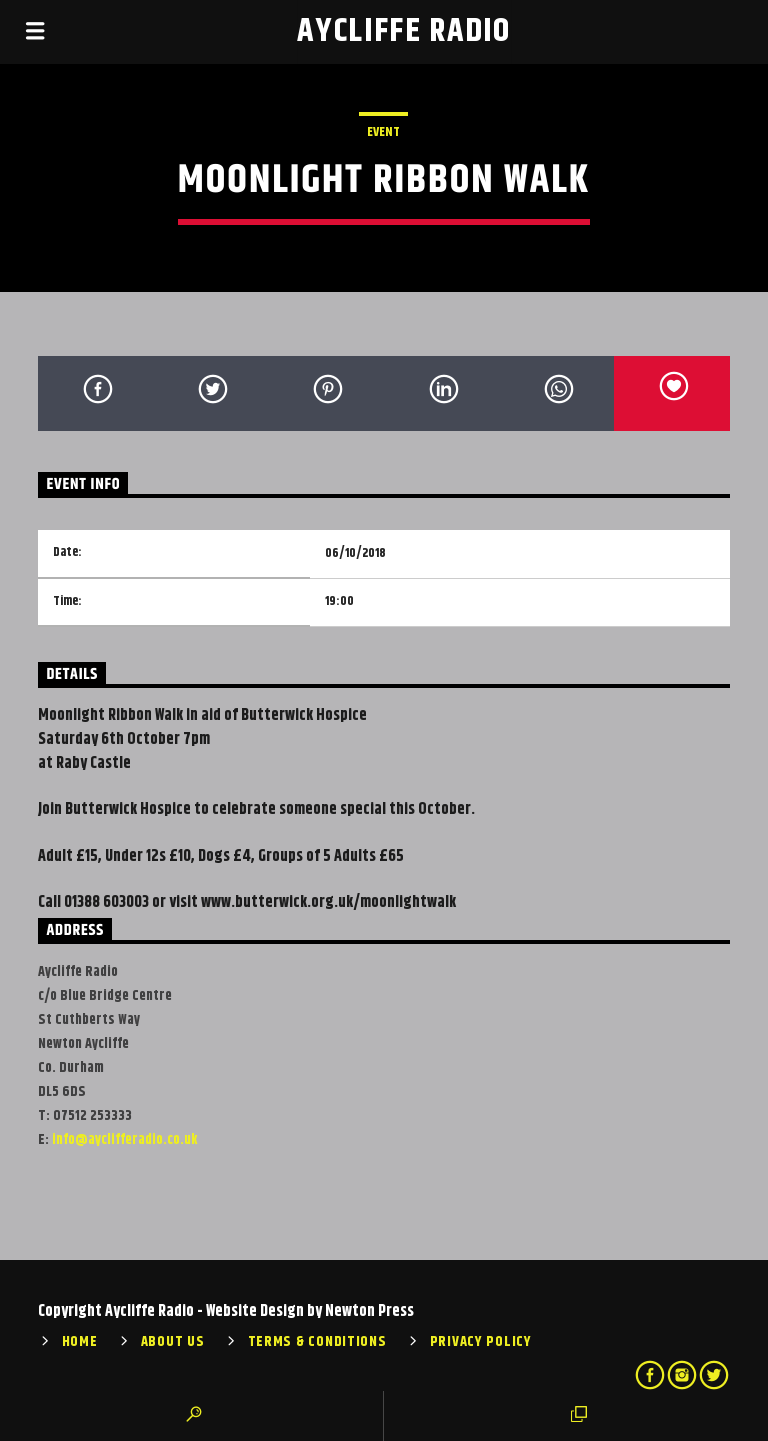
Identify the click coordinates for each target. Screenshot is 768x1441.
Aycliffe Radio (404, 31)
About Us (173, 1342)
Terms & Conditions (317, 1342)
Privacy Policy (481, 1342)
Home (80, 1342)
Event (383, 132)
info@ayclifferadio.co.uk (124, 1140)
